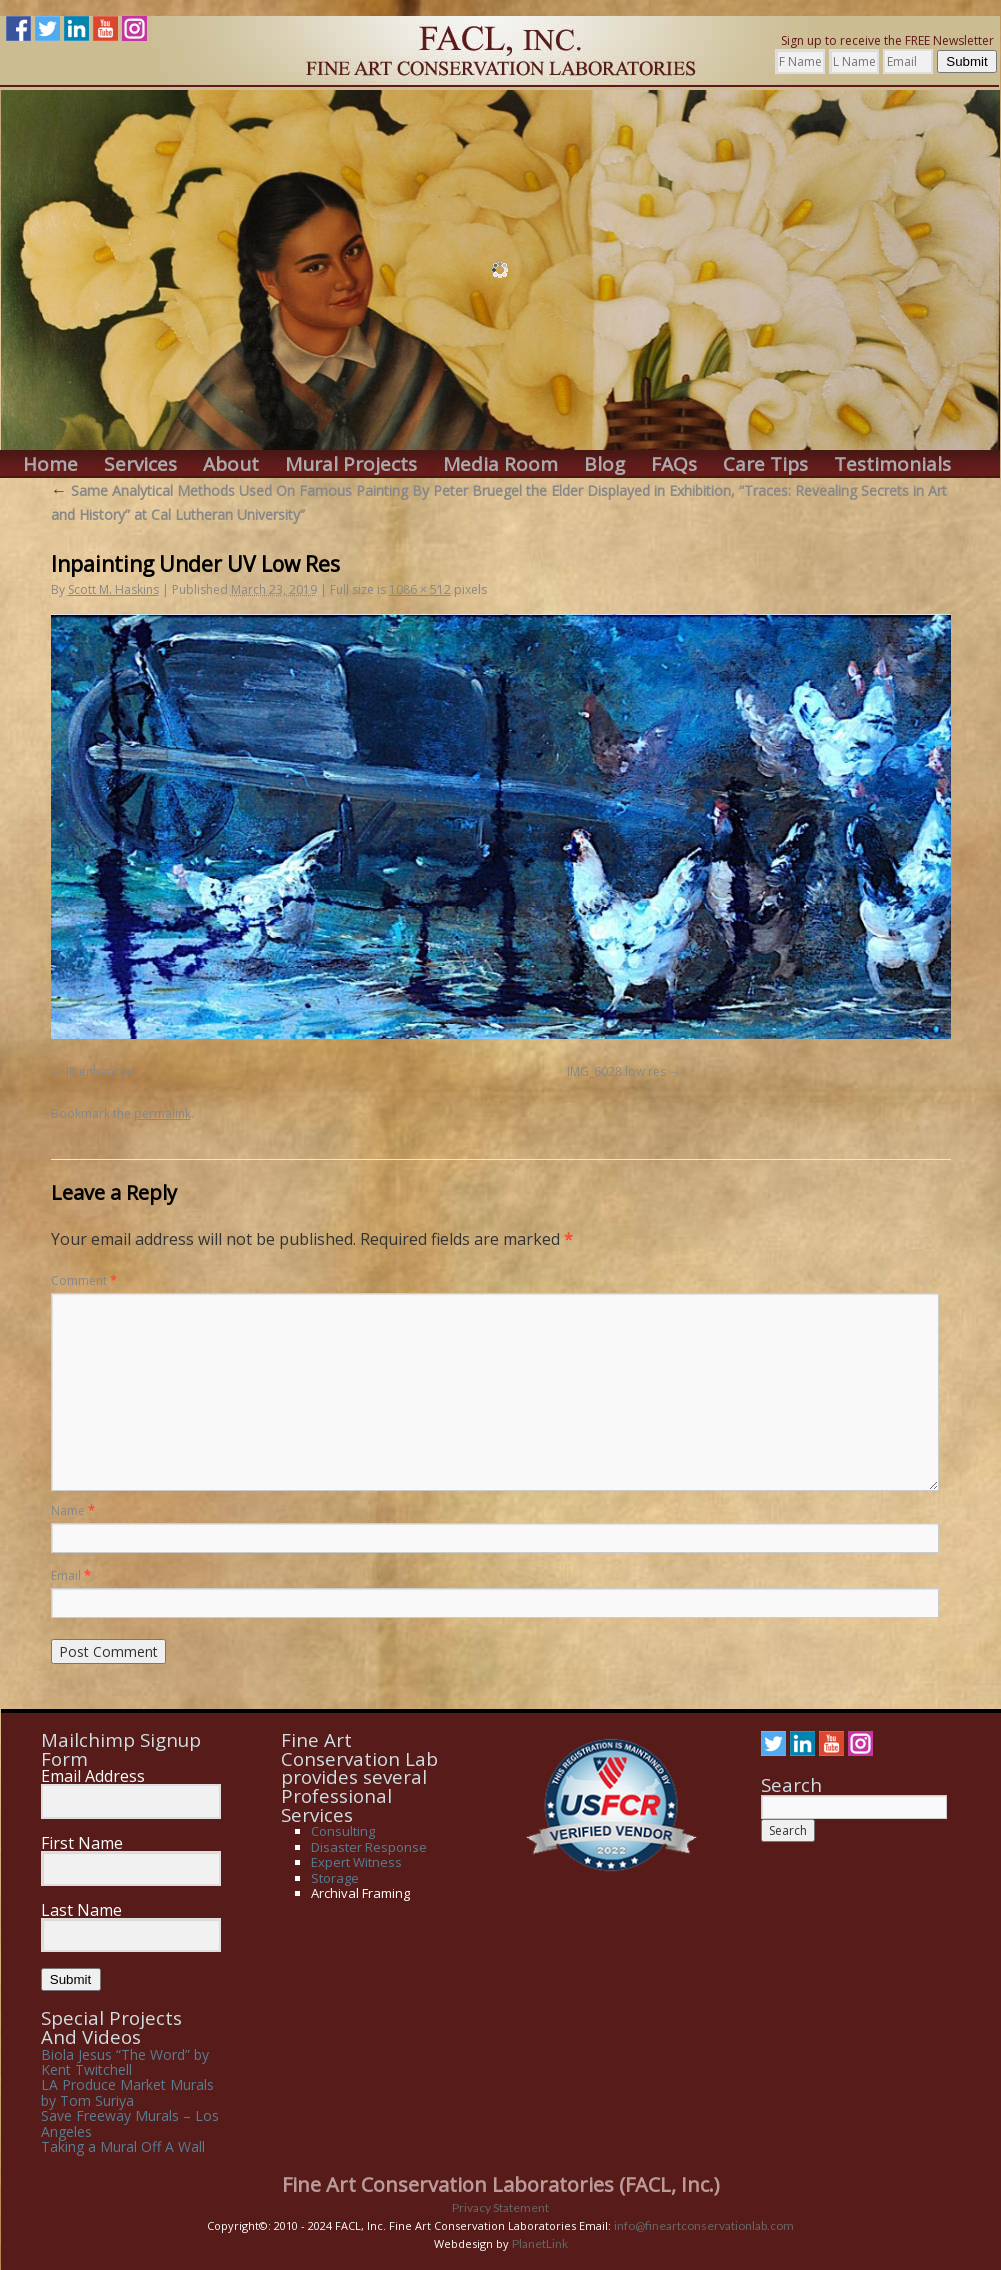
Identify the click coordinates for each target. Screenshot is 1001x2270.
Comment (84, 1280)
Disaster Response (369, 1847)
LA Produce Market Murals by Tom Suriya (127, 2092)
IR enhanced (100, 1071)
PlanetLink (540, 2243)
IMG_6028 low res (616, 1071)
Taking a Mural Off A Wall (123, 2146)
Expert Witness (356, 1862)
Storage (335, 1878)
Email (71, 1575)
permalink (162, 1113)
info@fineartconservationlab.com (704, 2225)
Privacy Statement (500, 2207)
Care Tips (765, 464)
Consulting (343, 1831)
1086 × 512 (420, 589)
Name (73, 1510)
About (231, 464)
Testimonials (892, 464)
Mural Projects (351, 464)
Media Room (500, 464)
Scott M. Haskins (113, 589)
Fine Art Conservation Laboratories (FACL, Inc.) (501, 2184)
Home (50, 464)
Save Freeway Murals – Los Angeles (130, 2123)
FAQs (674, 464)
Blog (604, 464)
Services (140, 464)
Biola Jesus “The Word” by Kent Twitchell (125, 2062)
